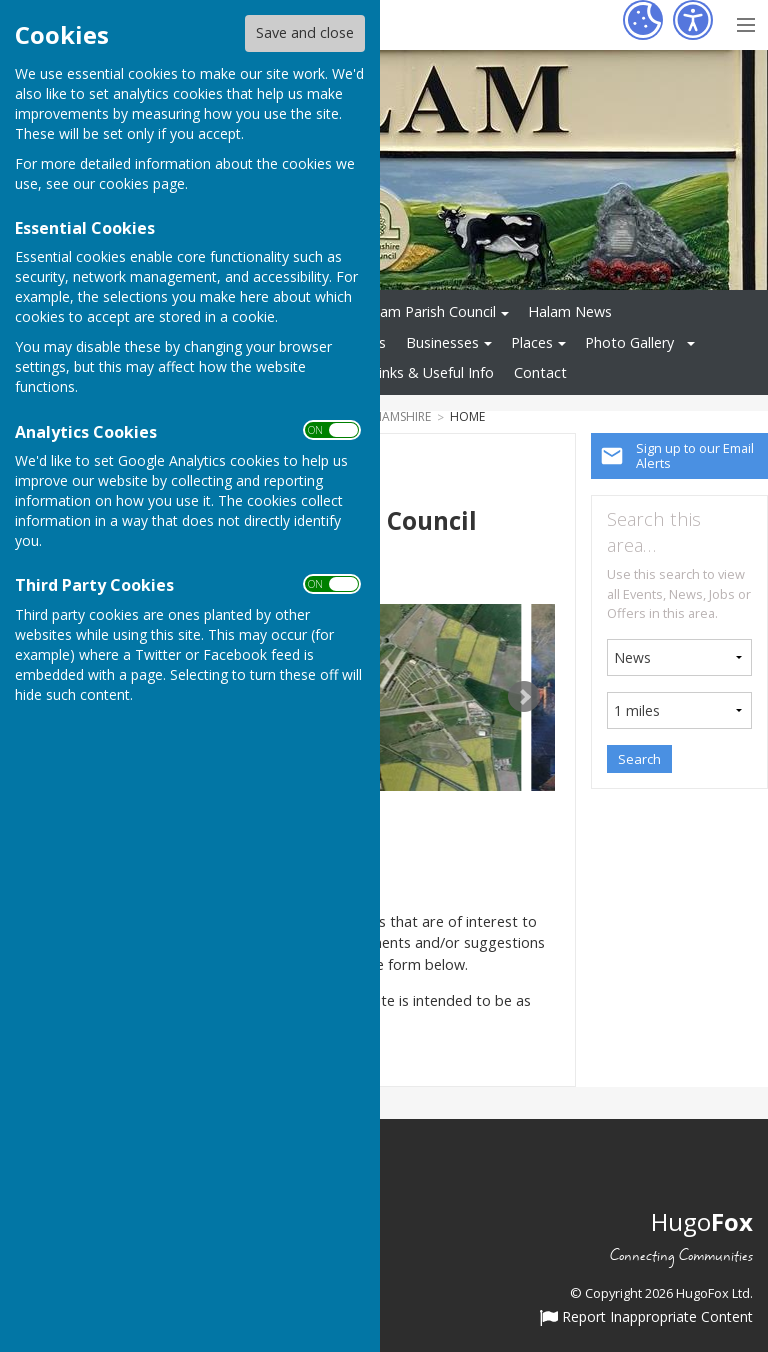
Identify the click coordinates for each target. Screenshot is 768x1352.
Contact (540, 372)
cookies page (142, 183)
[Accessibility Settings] (693, 20)
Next (524, 697)
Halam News (570, 311)
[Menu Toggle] (745, 22)
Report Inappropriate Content (646, 1318)
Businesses (442, 342)
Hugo (702, 1221)
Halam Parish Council (427, 311)
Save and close (305, 32)
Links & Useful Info (432, 372)
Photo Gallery (629, 342)
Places (532, 342)
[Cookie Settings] (643, 20)
